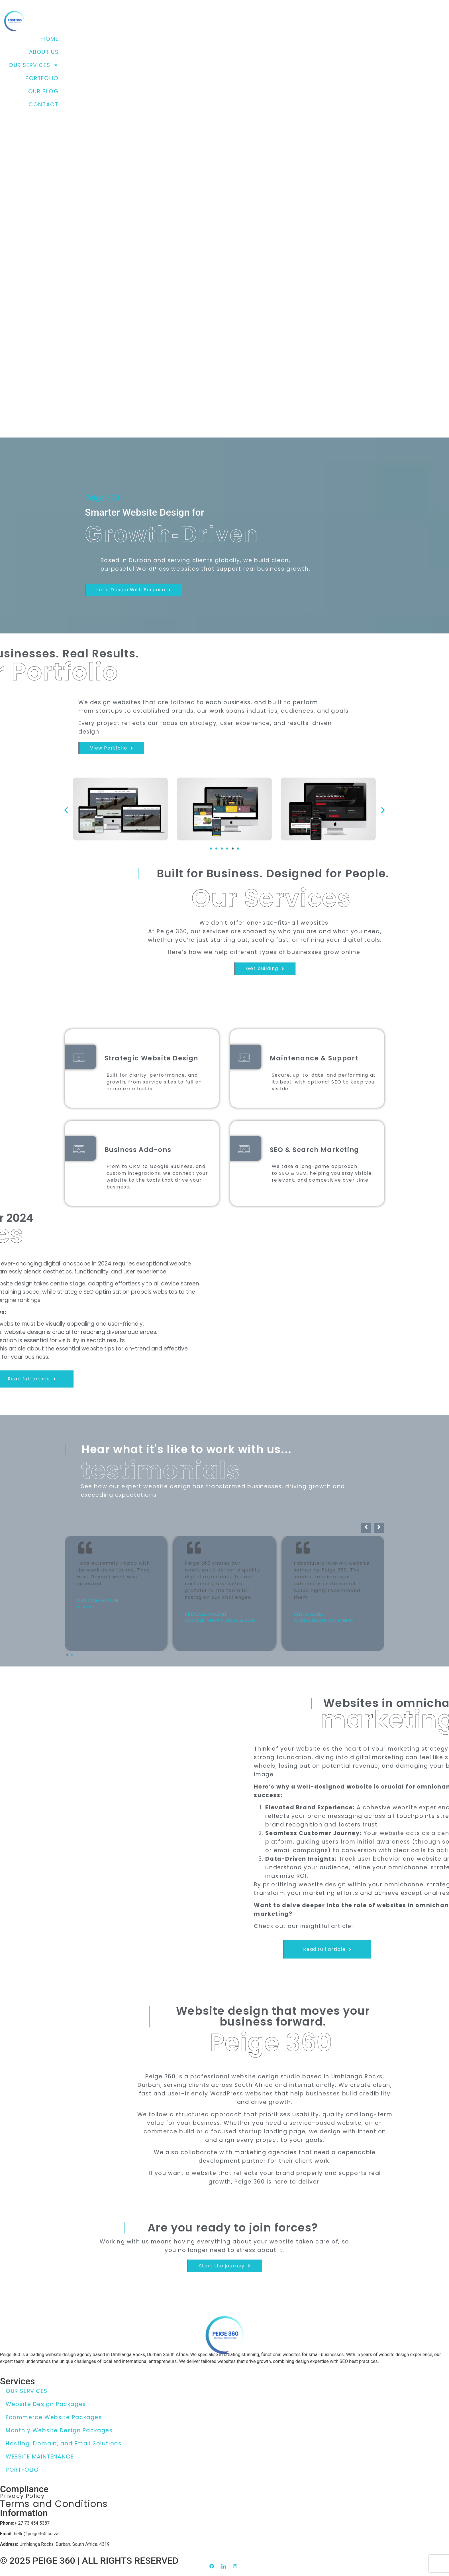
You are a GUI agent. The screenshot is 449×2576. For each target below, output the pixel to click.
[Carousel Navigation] (224, 1619)
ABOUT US (44, 52)
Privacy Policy (22, 2500)
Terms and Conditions (54, 2509)
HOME (49, 39)
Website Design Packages (46, 2404)
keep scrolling (336, 608)
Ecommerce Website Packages (54, 2417)
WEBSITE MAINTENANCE (40, 2456)
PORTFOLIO (41, 78)
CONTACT (43, 104)
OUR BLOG (43, 91)
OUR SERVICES (33, 65)
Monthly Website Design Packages (59, 2430)
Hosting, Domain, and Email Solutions (64, 2443)
